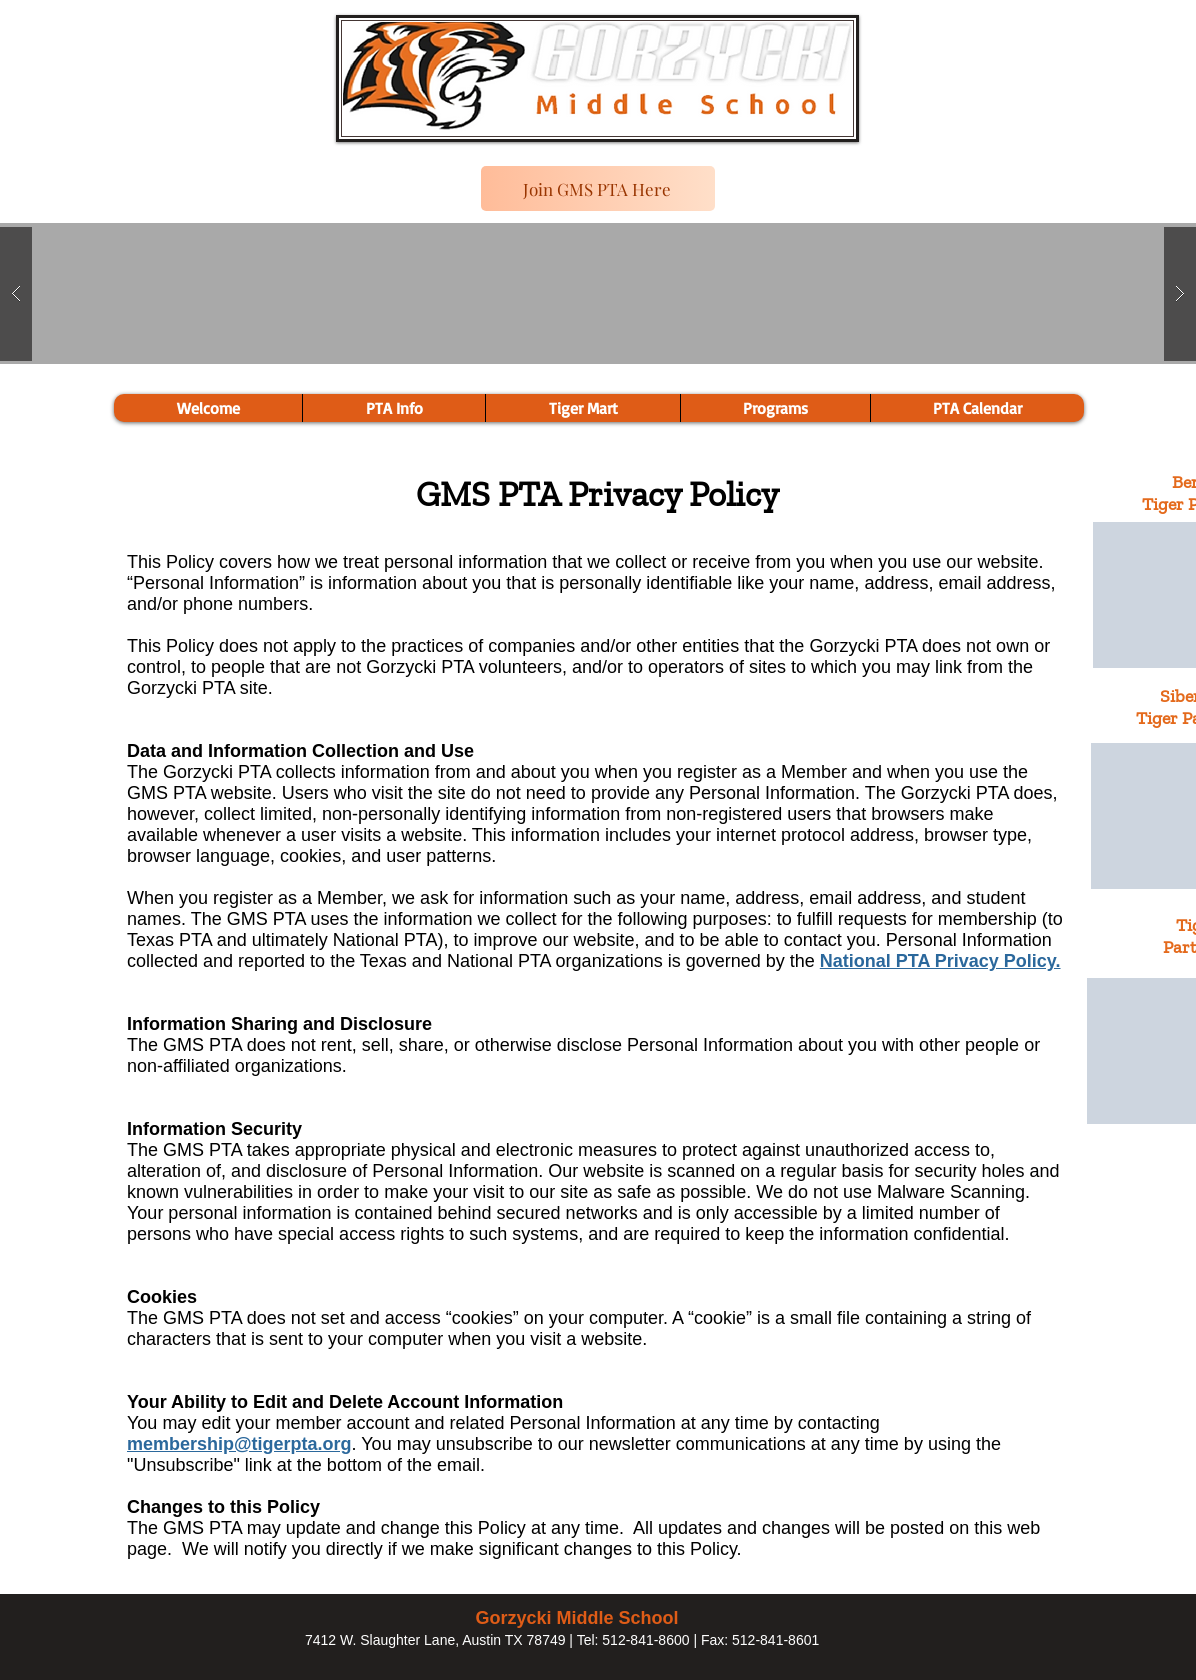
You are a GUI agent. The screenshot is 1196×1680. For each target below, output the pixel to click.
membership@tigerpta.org (239, 1444)
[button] (775, 408)
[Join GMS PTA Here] (598, 188)
